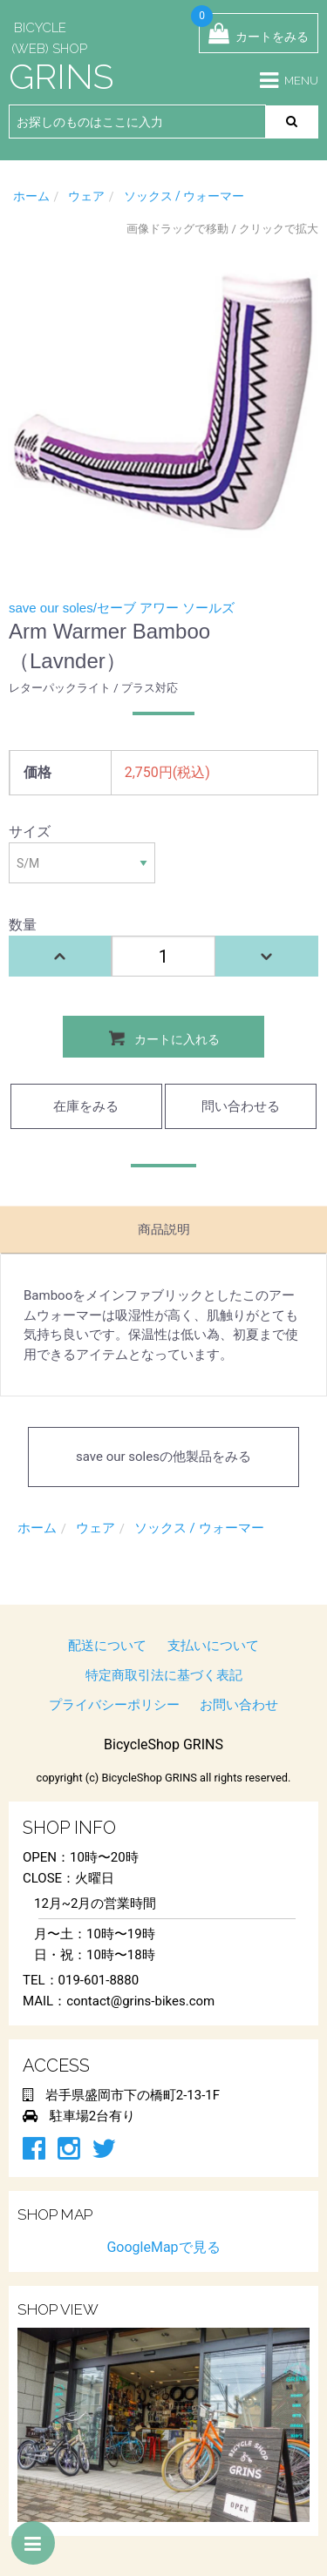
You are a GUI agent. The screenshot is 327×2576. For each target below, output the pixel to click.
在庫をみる (86, 1106)
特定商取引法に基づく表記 (163, 1675)
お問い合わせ (239, 1705)
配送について (107, 1645)
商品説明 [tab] (164, 1228)
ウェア (86, 196)
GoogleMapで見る (163, 2247)
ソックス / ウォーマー (184, 196)
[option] (163, 400)
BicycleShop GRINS (163, 1744)
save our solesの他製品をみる (163, 1456)
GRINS (61, 76)
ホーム (31, 196)
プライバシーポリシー (114, 1705)
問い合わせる (240, 1106)
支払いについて (213, 1645)
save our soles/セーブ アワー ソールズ (122, 607)
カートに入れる (163, 1037)
